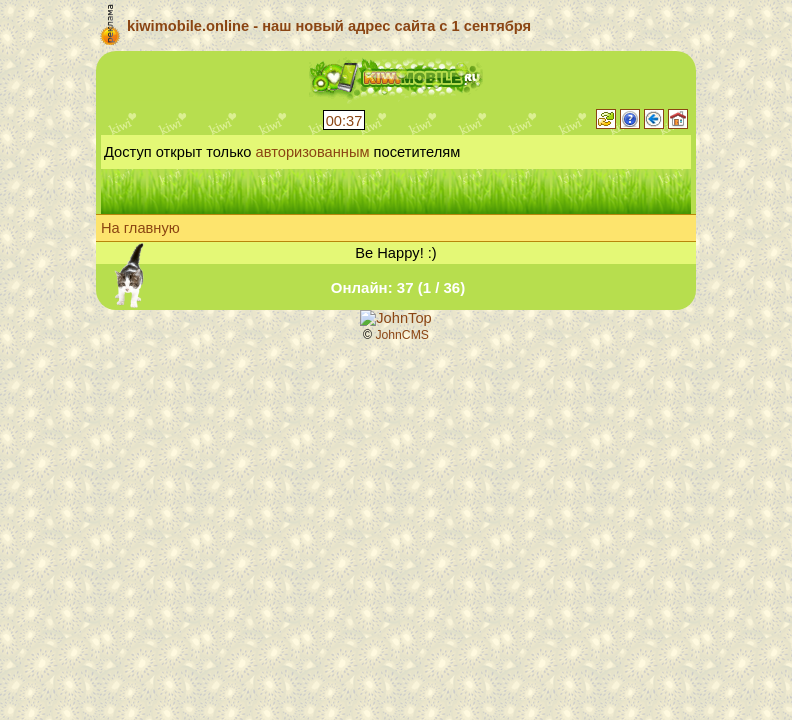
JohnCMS (402, 335)
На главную (140, 228)
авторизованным (313, 152)
